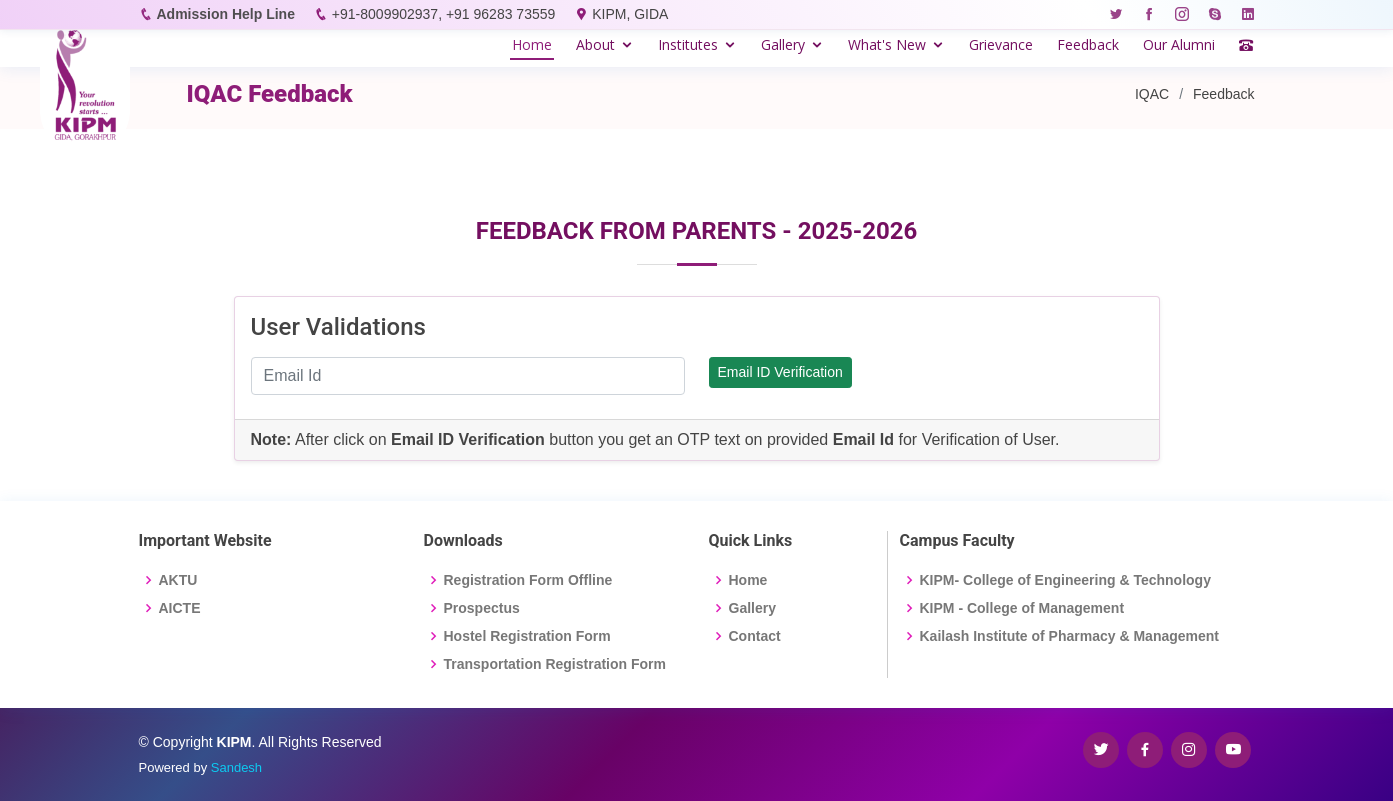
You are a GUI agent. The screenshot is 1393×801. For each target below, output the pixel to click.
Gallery (783, 44)
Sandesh (236, 767)
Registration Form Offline (528, 580)
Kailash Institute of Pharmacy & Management (1070, 636)
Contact (755, 636)
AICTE (180, 608)
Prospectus (482, 608)
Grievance (1001, 44)
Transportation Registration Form (555, 664)
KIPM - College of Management (1022, 608)
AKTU (178, 580)
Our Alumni (1179, 44)
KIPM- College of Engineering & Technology (1065, 580)
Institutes (688, 44)
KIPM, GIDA (630, 14)
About (595, 44)
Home (532, 44)
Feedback (1088, 44)
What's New (887, 44)
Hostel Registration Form (527, 636)
